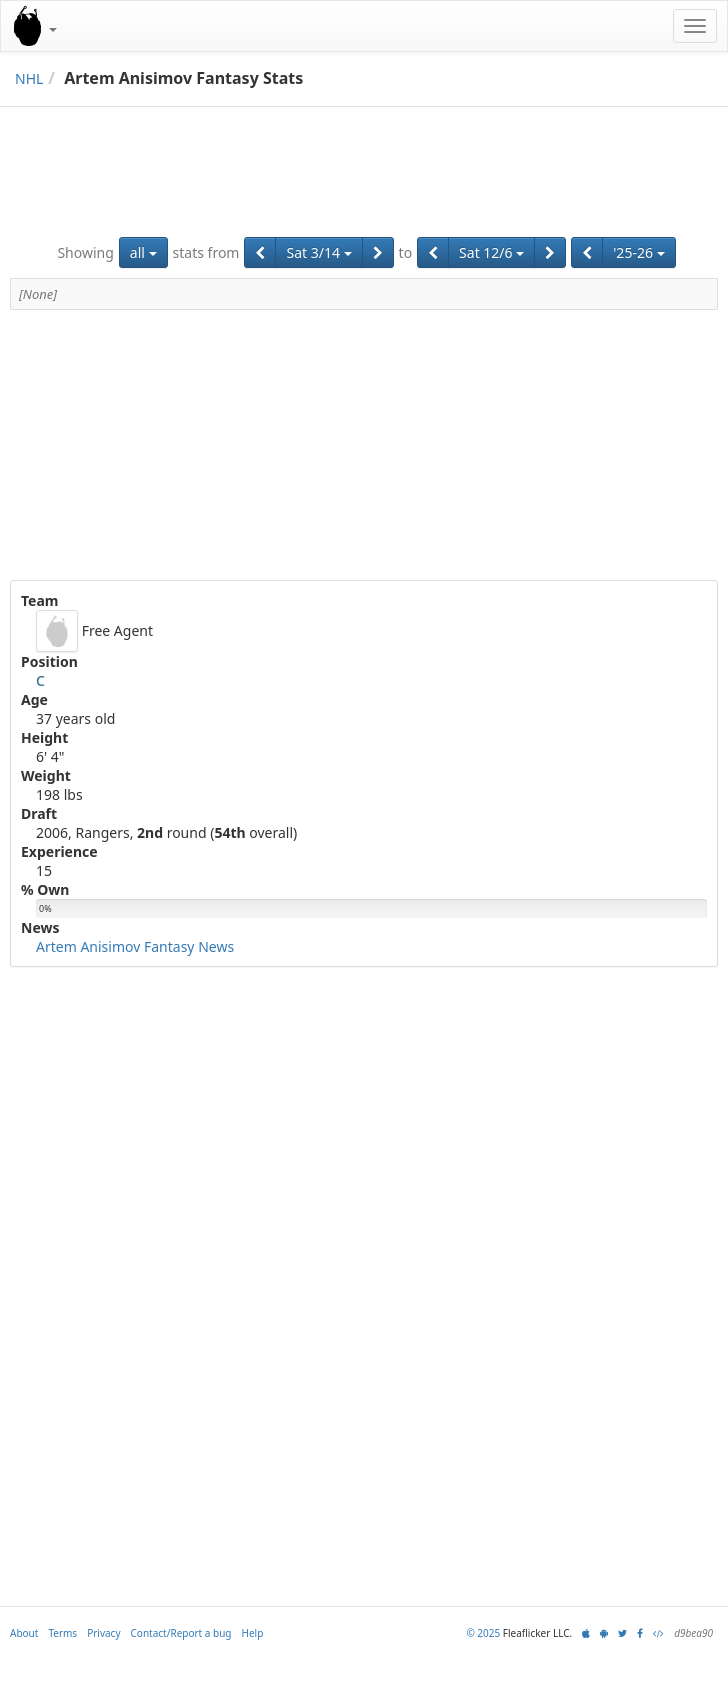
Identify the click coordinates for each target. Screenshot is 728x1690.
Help (253, 1633)
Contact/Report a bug (181, 1633)
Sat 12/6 (491, 252)
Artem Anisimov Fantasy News (135, 946)
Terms (62, 1633)
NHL (29, 78)
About (24, 1633)
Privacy (103, 1633)
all (143, 252)
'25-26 (638, 252)
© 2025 (483, 1633)
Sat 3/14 (318, 252)
